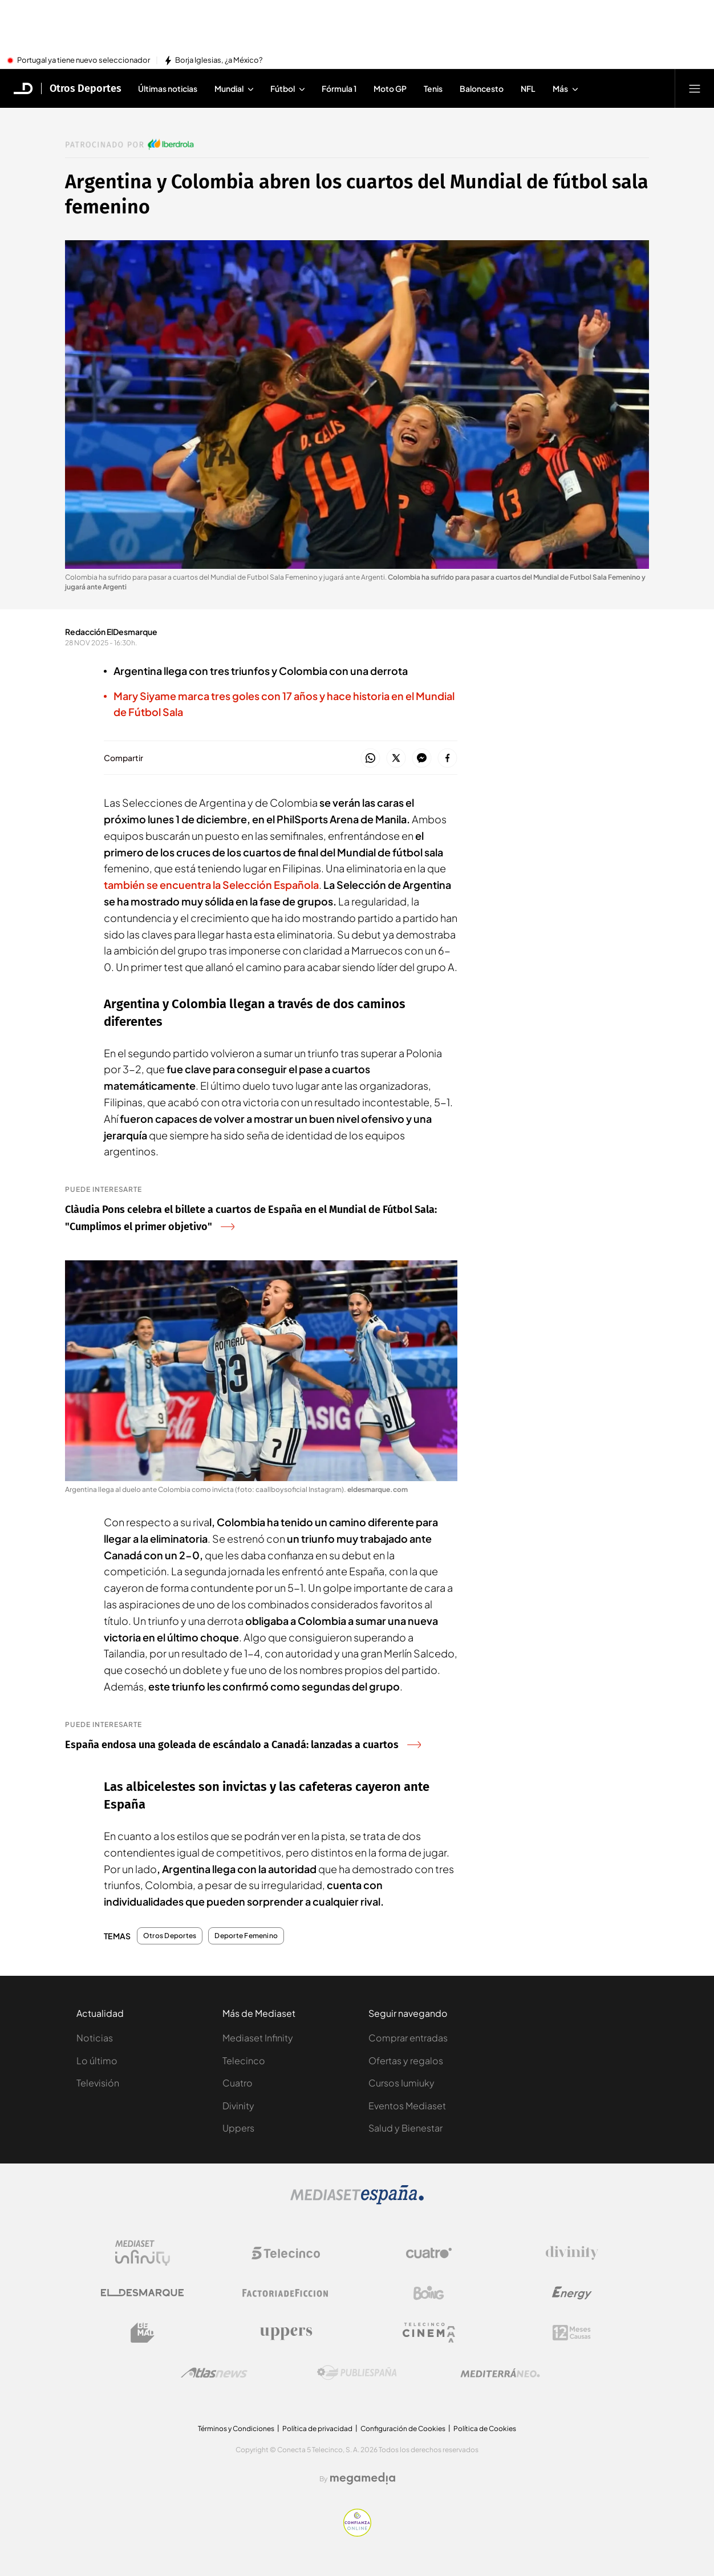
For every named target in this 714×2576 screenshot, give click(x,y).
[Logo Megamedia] (362, 2478)
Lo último (96, 2061)
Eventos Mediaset (407, 2106)
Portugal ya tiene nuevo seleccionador (83, 60)
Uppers (238, 2128)
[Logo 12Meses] (572, 2332)
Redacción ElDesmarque (111, 632)
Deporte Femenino (246, 1935)
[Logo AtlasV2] (214, 2372)
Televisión (97, 2083)
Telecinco (243, 2061)
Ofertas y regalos (405, 2061)
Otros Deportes (169, 1935)
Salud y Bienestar (405, 2128)
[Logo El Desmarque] (142, 2292)
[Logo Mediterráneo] (500, 2372)
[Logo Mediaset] (357, 2201)
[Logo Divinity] (572, 2253)
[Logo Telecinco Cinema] (429, 2332)
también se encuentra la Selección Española (211, 884)
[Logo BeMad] (143, 2333)
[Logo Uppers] (286, 2333)
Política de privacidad (317, 2428)
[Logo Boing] (428, 2293)
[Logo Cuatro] (429, 2253)
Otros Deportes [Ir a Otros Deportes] (85, 88)
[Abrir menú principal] (694, 88)
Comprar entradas (408, 2038)
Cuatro (237, 2083)
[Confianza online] (357, 2533)
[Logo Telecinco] (285, 2253)
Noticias (94, 2038)
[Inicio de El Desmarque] (23, 88)
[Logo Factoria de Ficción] (285, 2293)
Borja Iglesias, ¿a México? (218, 60)
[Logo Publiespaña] (357, 2373)
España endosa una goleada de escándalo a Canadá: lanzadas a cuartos (243, 1744)
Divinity (238, 2106)
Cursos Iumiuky (401, 2083)
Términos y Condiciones (236, 2428)
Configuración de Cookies (402, 2428)
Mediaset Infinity (257, 2038)
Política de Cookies (484, 2428)
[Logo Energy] (572, 2293)
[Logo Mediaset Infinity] (142, 2253)
